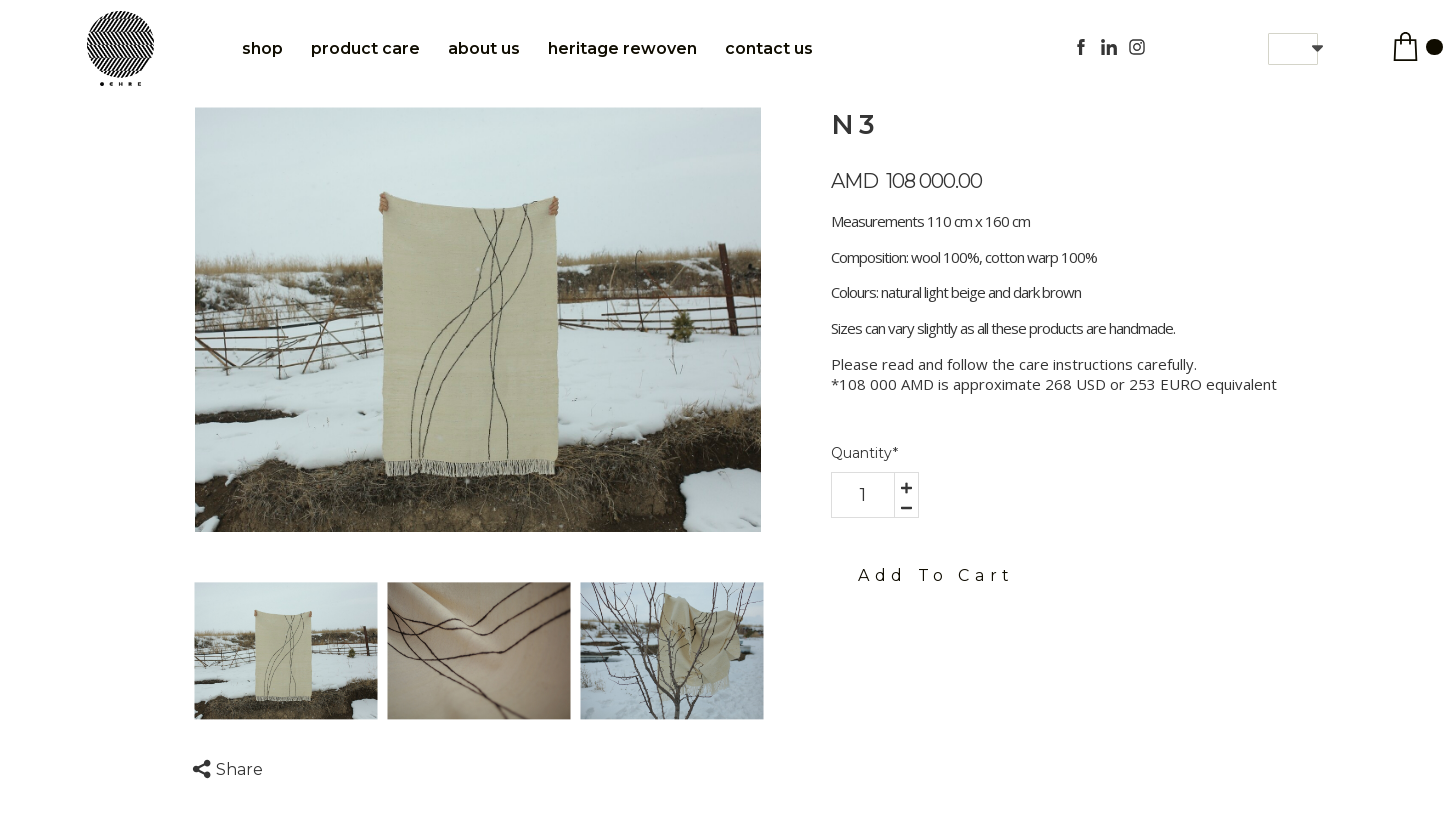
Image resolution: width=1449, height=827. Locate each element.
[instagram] (1137, 47)
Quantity (864, 453)
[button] (1293, 49)
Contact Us (769, 48)
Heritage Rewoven (622, 48)
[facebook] (1081, 47)
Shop (262, 48)
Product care (365, 48)
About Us (484, 48)
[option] (478, 319)
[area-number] (863, 495)
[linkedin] (1109, 47)
